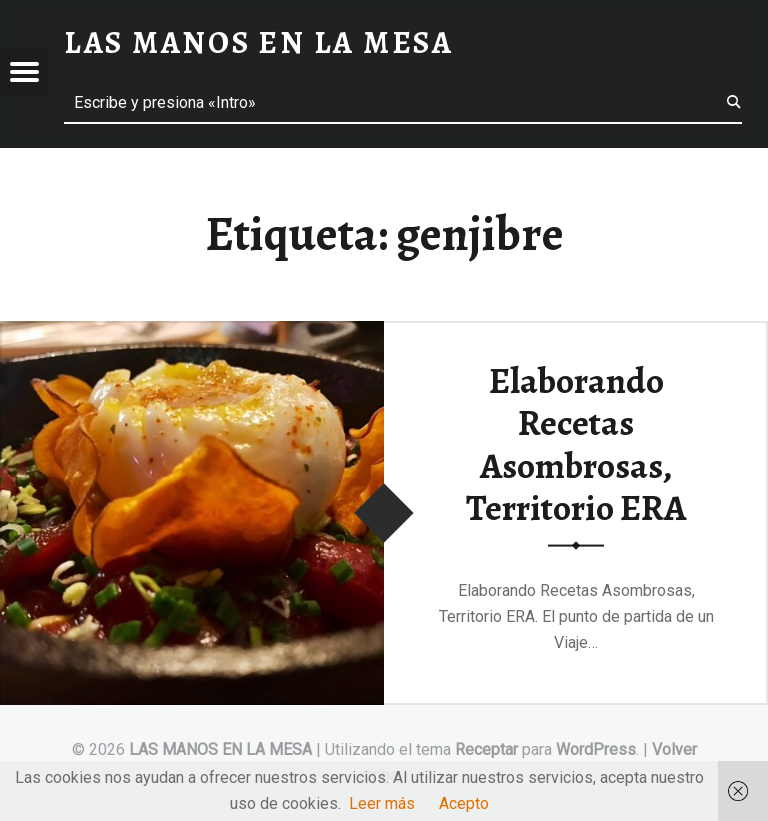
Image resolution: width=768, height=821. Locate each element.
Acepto (464, 803)
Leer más (382, 803)
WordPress (596, 749)
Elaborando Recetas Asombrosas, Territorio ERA (576, 444)
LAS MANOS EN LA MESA (220, 749)
